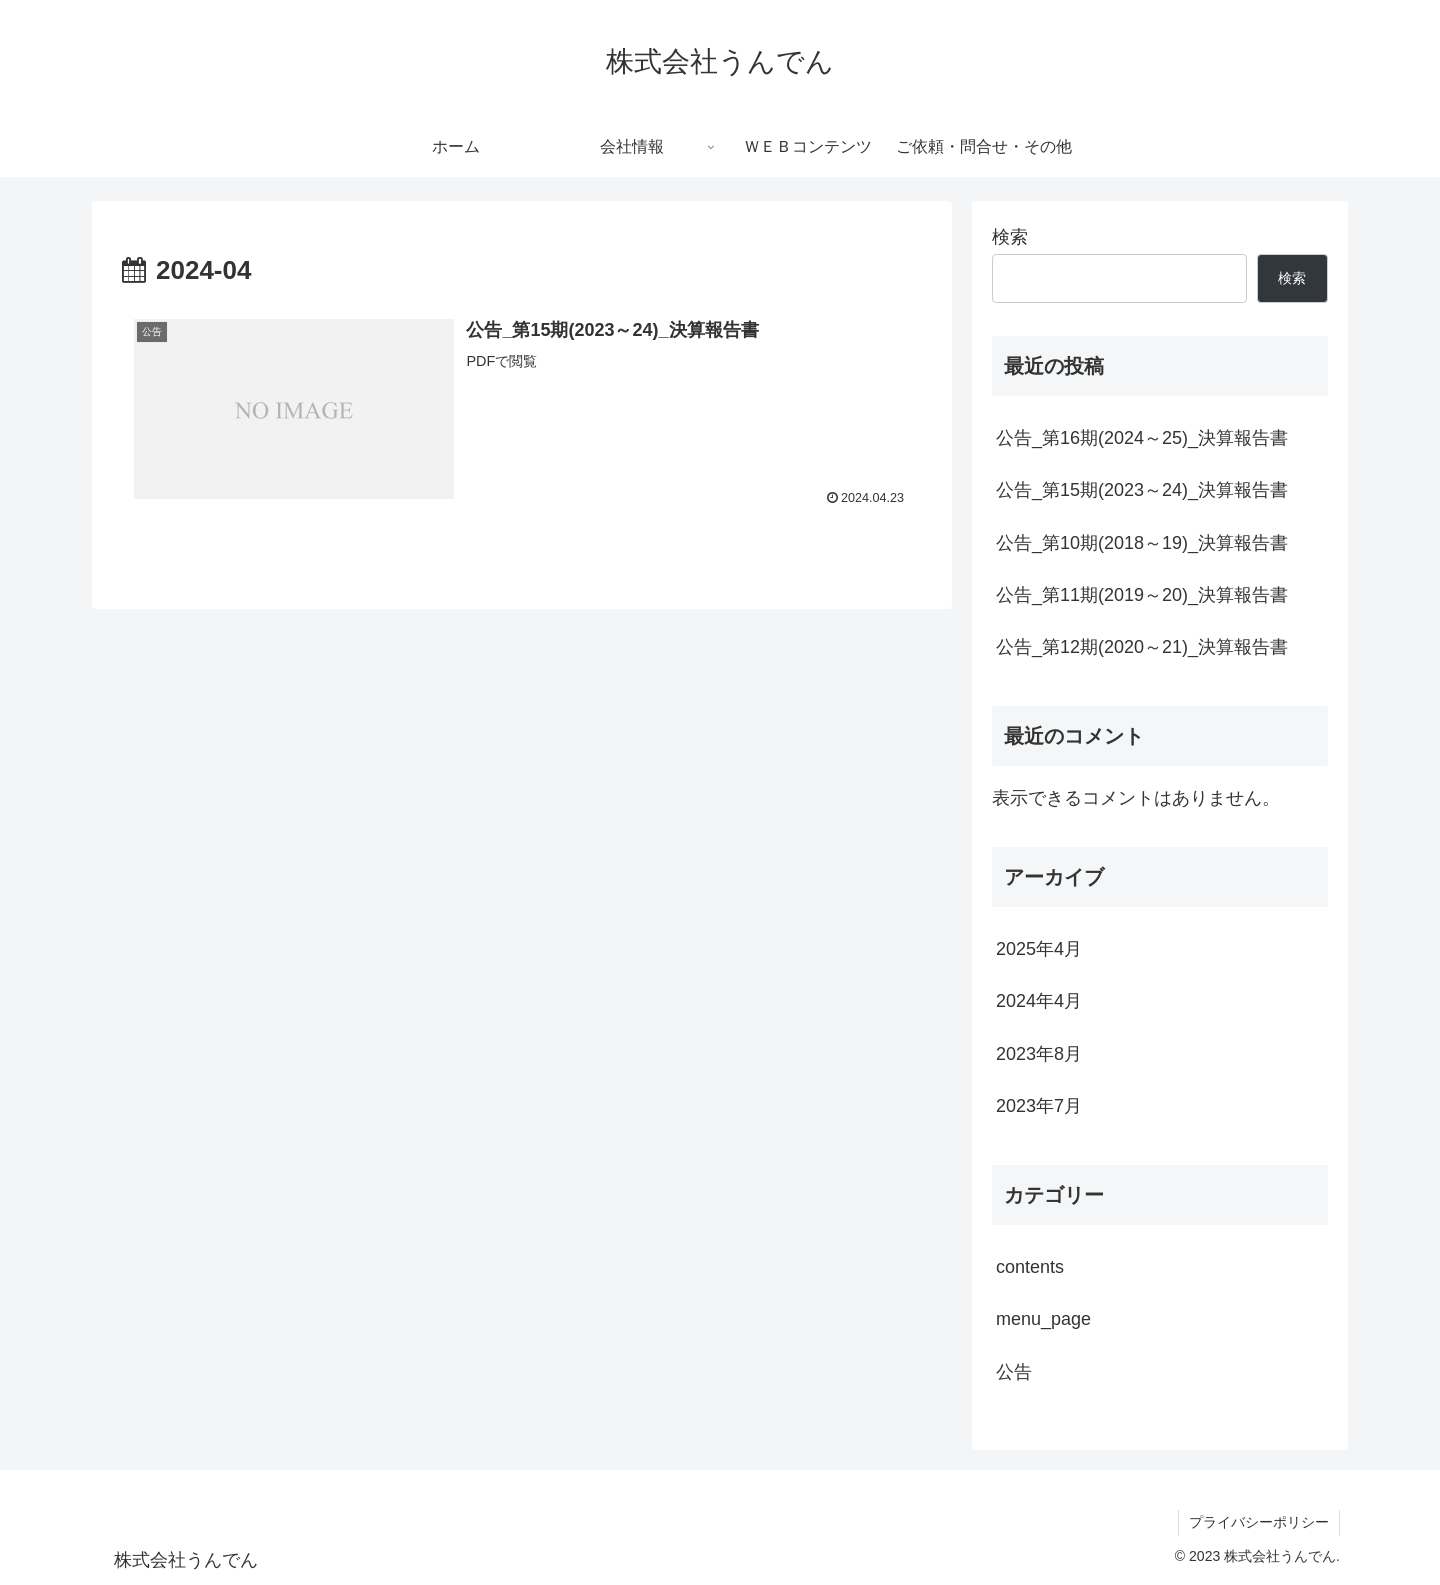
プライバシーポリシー (1259, 1522)
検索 (1010, 237)
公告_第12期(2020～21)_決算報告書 (1142, 647)
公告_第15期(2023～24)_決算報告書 (1142, 490)
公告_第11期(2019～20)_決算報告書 (1142, 595)
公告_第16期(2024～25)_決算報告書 (1142, 438)
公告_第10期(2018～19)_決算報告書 (1142, 543)
